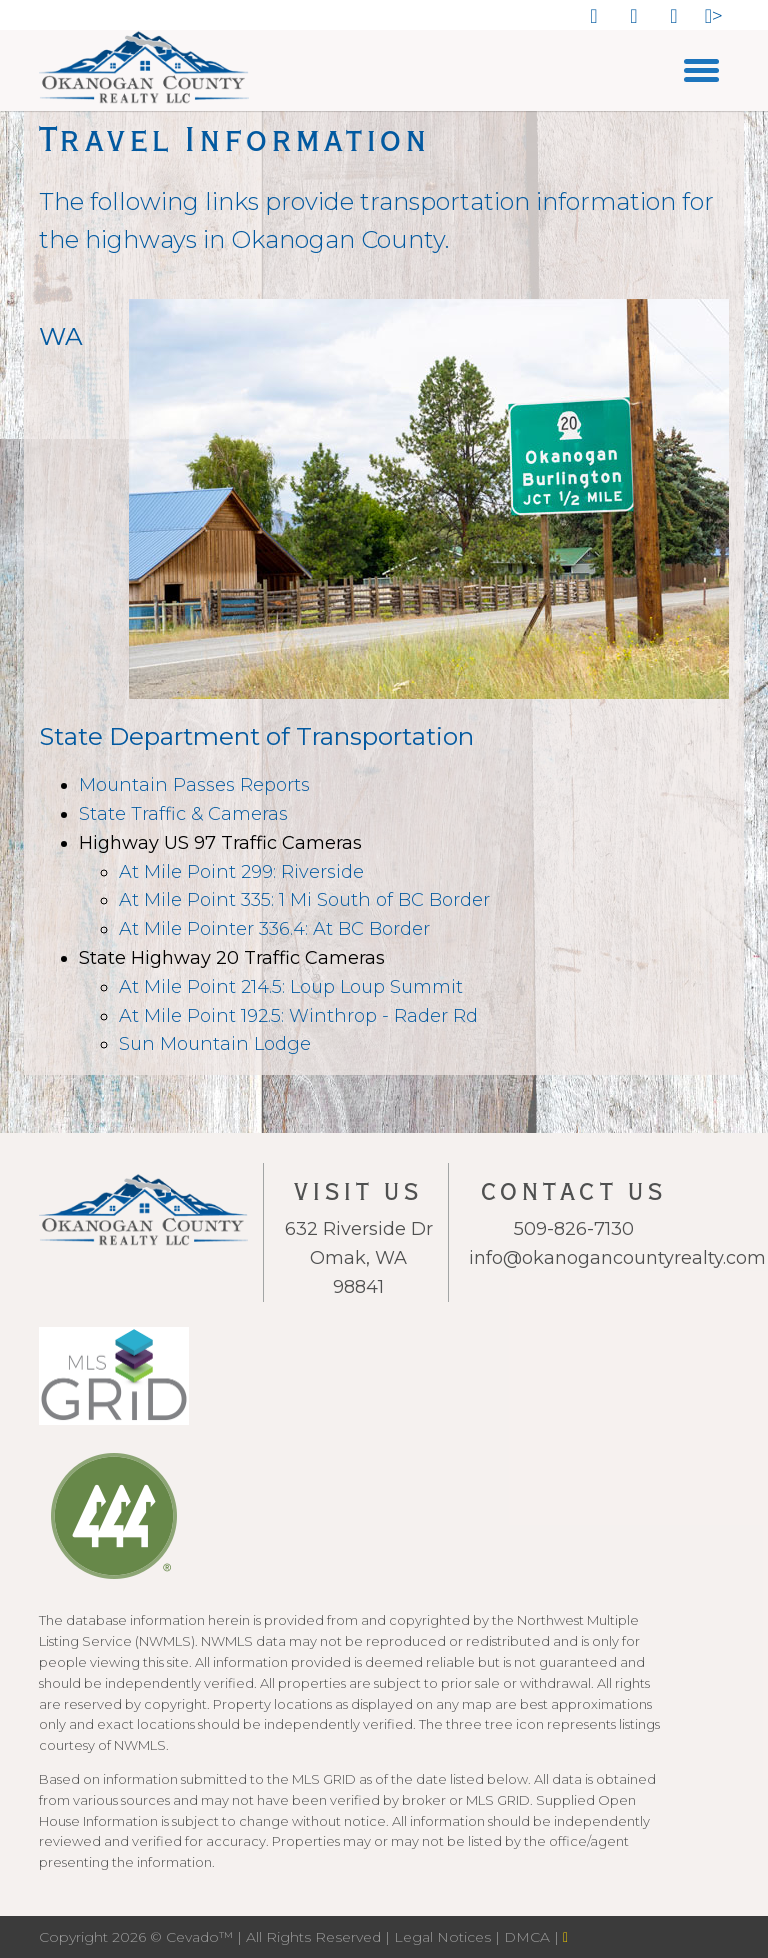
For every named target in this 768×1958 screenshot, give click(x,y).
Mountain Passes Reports (194, 785)
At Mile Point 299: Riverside (241, 872)
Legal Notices (444, 1937)
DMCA (529, 1937)
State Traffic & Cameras (183, 814)
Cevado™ (201, 1937)
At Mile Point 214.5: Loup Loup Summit (291, 987)
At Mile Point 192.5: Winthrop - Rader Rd (298, 1016)
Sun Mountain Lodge (215, 1044)
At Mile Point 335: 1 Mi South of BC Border (304, 900)
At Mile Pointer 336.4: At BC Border (274, 929)
